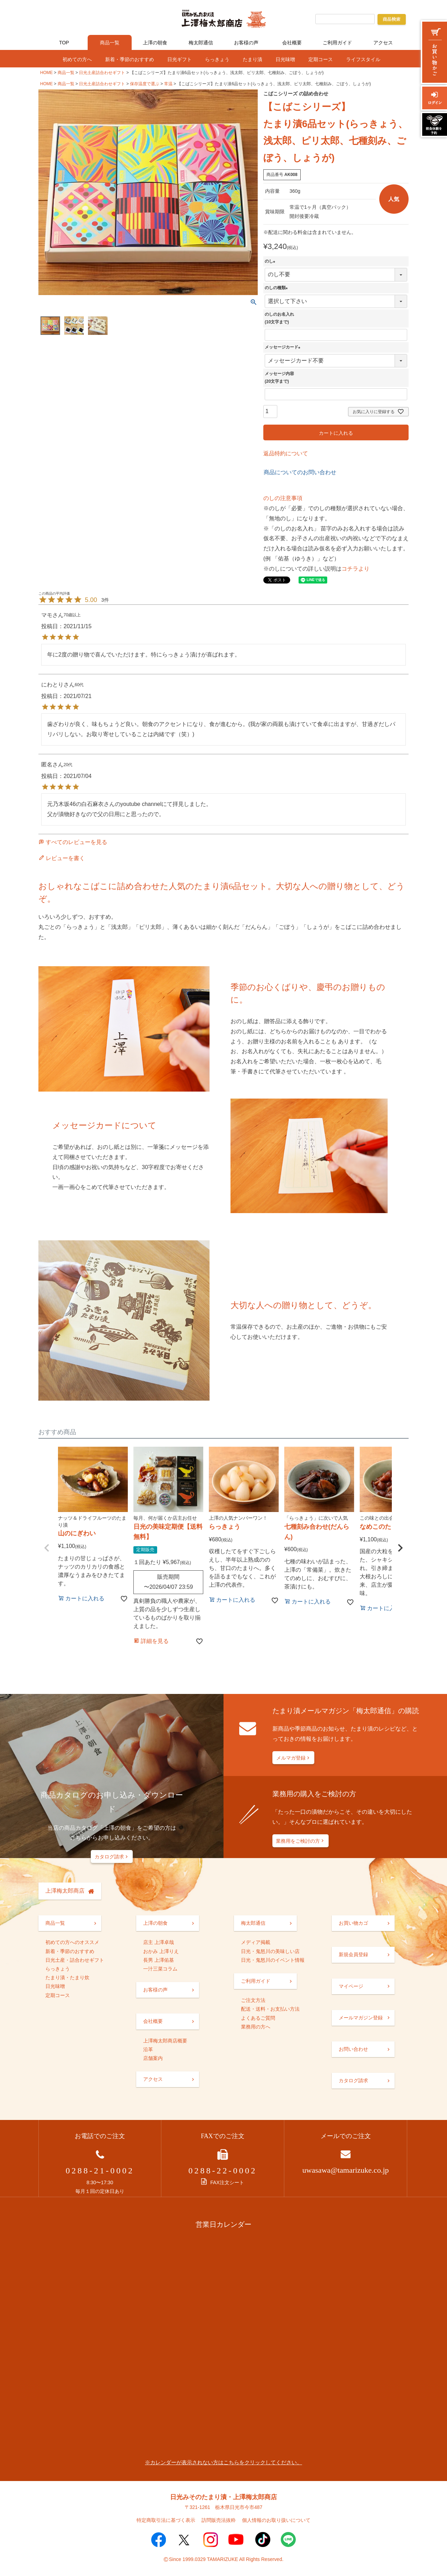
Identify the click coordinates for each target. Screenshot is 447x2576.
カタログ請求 (109, 1856)
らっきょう (217, 59)
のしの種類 (277, 287)
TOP (64, 42)
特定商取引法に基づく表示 (166, 2520)
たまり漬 (252, 59)
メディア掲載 (255, 1942)
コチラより (355, 569)
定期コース (320, 59)
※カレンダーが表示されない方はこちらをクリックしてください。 (223, 2462)
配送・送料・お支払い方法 (270, 2009)
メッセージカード (283, 347)
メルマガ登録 (291, 1758)
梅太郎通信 (201, 42)
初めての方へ (77, 59)
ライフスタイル (363, 59)
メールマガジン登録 (361, 2017)
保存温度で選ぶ (144, 83)
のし (271, 261)
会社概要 (292, 42)
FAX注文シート (222, 2182)
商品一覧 (109, 42)
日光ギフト (179, 59)
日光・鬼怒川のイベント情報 (273, 1960)
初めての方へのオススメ (72, 1942)
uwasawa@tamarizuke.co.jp (345, 2170)
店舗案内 (153, 2058)
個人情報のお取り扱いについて (276, 2520)
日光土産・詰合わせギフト (74, 1960)
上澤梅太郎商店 (65, 1891)
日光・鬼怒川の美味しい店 (270, 1951)
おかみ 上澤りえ (161, 1951)
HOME (46, 72)
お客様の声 (246, 42)
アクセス (383, 42)
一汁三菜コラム (160, 1969)
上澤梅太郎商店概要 (165, 2040)
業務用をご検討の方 (298, 1841)
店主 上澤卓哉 (158, 1942)
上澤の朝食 (155, 42)
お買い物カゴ (353, 1923)
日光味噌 (285, 59)
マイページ (351, 1986)
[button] (46, 1548)
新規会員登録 (353, 1954)
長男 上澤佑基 (158, 1960)
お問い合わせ (353, 2049)
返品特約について (285, 453)
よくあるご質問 (258, 2018)
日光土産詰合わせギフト (102, 72)
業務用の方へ (255, 2027)
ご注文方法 (253, 2000)
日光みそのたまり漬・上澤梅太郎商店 (223, 2497)
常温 (168, 83)
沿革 (148, 2049)
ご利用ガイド (337, 42)
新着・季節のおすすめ (129, 59)
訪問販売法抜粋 (218, 2520)
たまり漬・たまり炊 (67, 1977)
